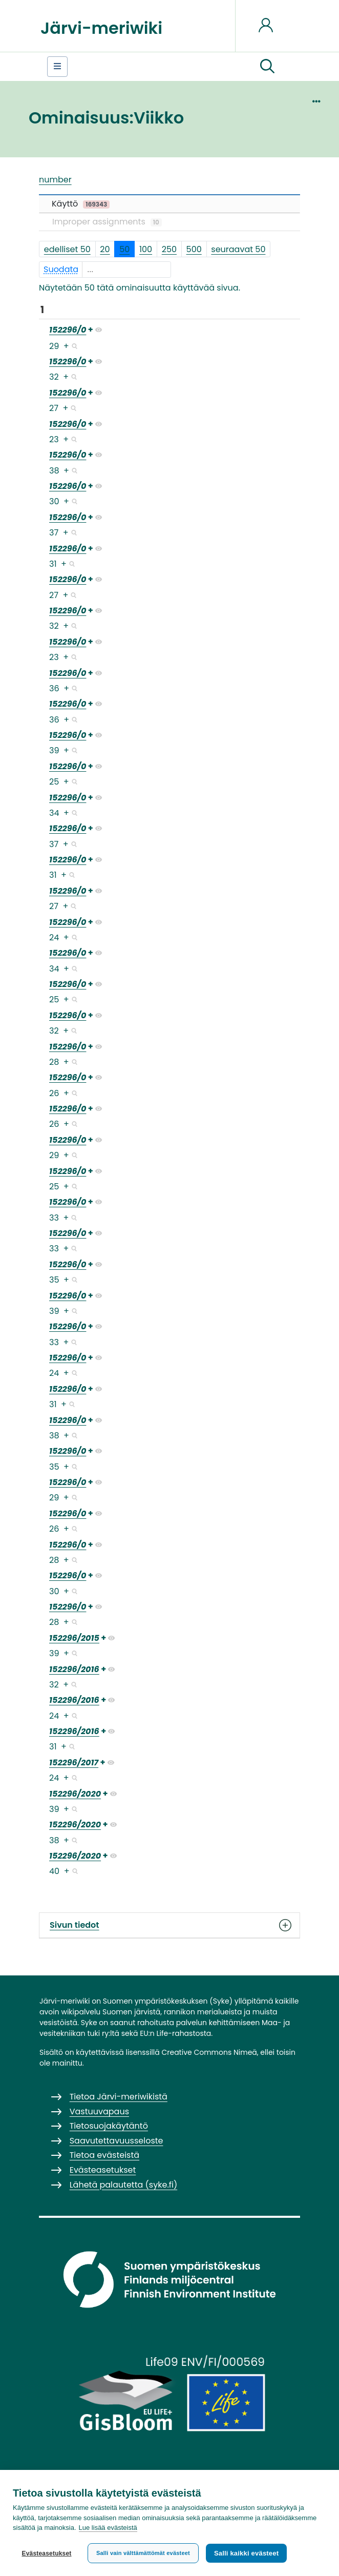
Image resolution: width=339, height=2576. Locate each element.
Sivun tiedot (169, 1925)
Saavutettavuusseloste (116, 2141)
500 (194, 249)
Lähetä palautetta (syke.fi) (124, 2185)
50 (124, 249)
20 (105, 249)
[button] (267, 66)
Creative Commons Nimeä (209, 2052)
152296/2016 (74, 1669)
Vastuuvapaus (99, 2111)
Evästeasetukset (46, 2553)
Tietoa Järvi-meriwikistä (118, 2097)
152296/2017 (73, 1762)
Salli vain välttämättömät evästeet (143, 2553)
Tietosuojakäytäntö (109, 2126)
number (55, 180)
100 (145, 249)
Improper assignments (107, 222)
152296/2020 (75, 1794)
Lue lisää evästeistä (108, 2528)
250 (169, 249)
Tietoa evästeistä (104, 2155)
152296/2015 (74, 1638)
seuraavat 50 (238, 249)
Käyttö (81, 204)
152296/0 (67, 330)
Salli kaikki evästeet (246, 2553)
